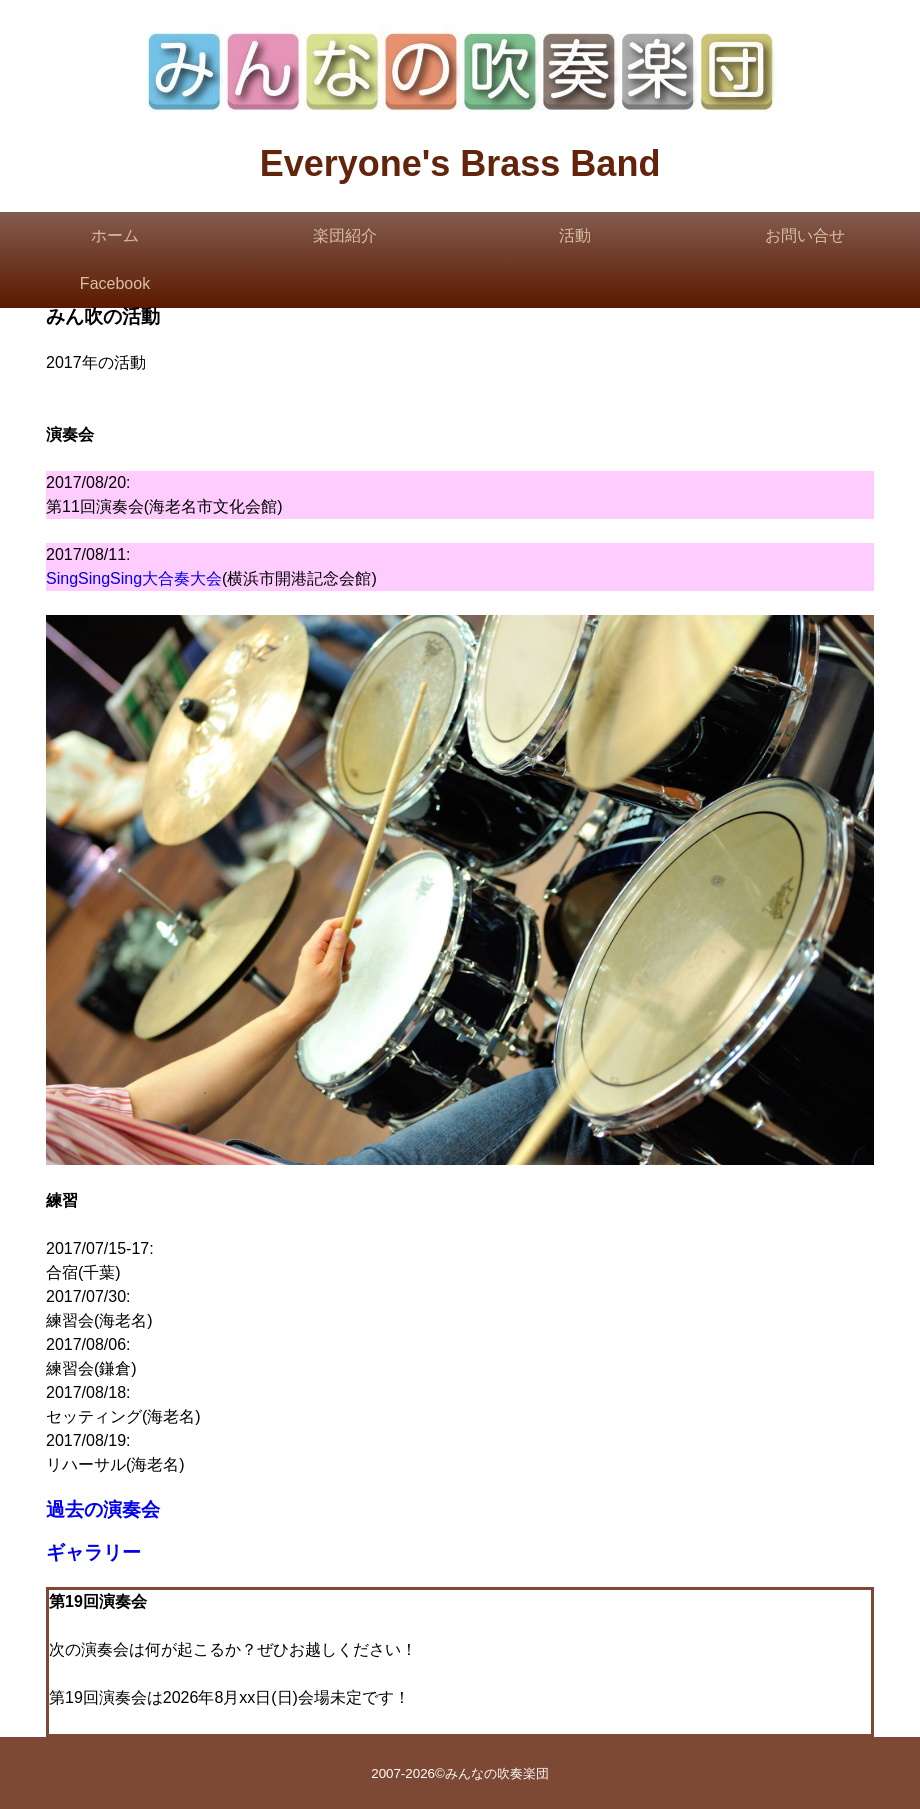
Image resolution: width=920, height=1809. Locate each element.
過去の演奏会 (103, 1509)
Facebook (115, 283)
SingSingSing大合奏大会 (134, 578)
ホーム (115, 235)
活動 (575, 235)
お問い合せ (805, 235)
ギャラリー (93, 1552)
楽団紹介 (345, 235)
